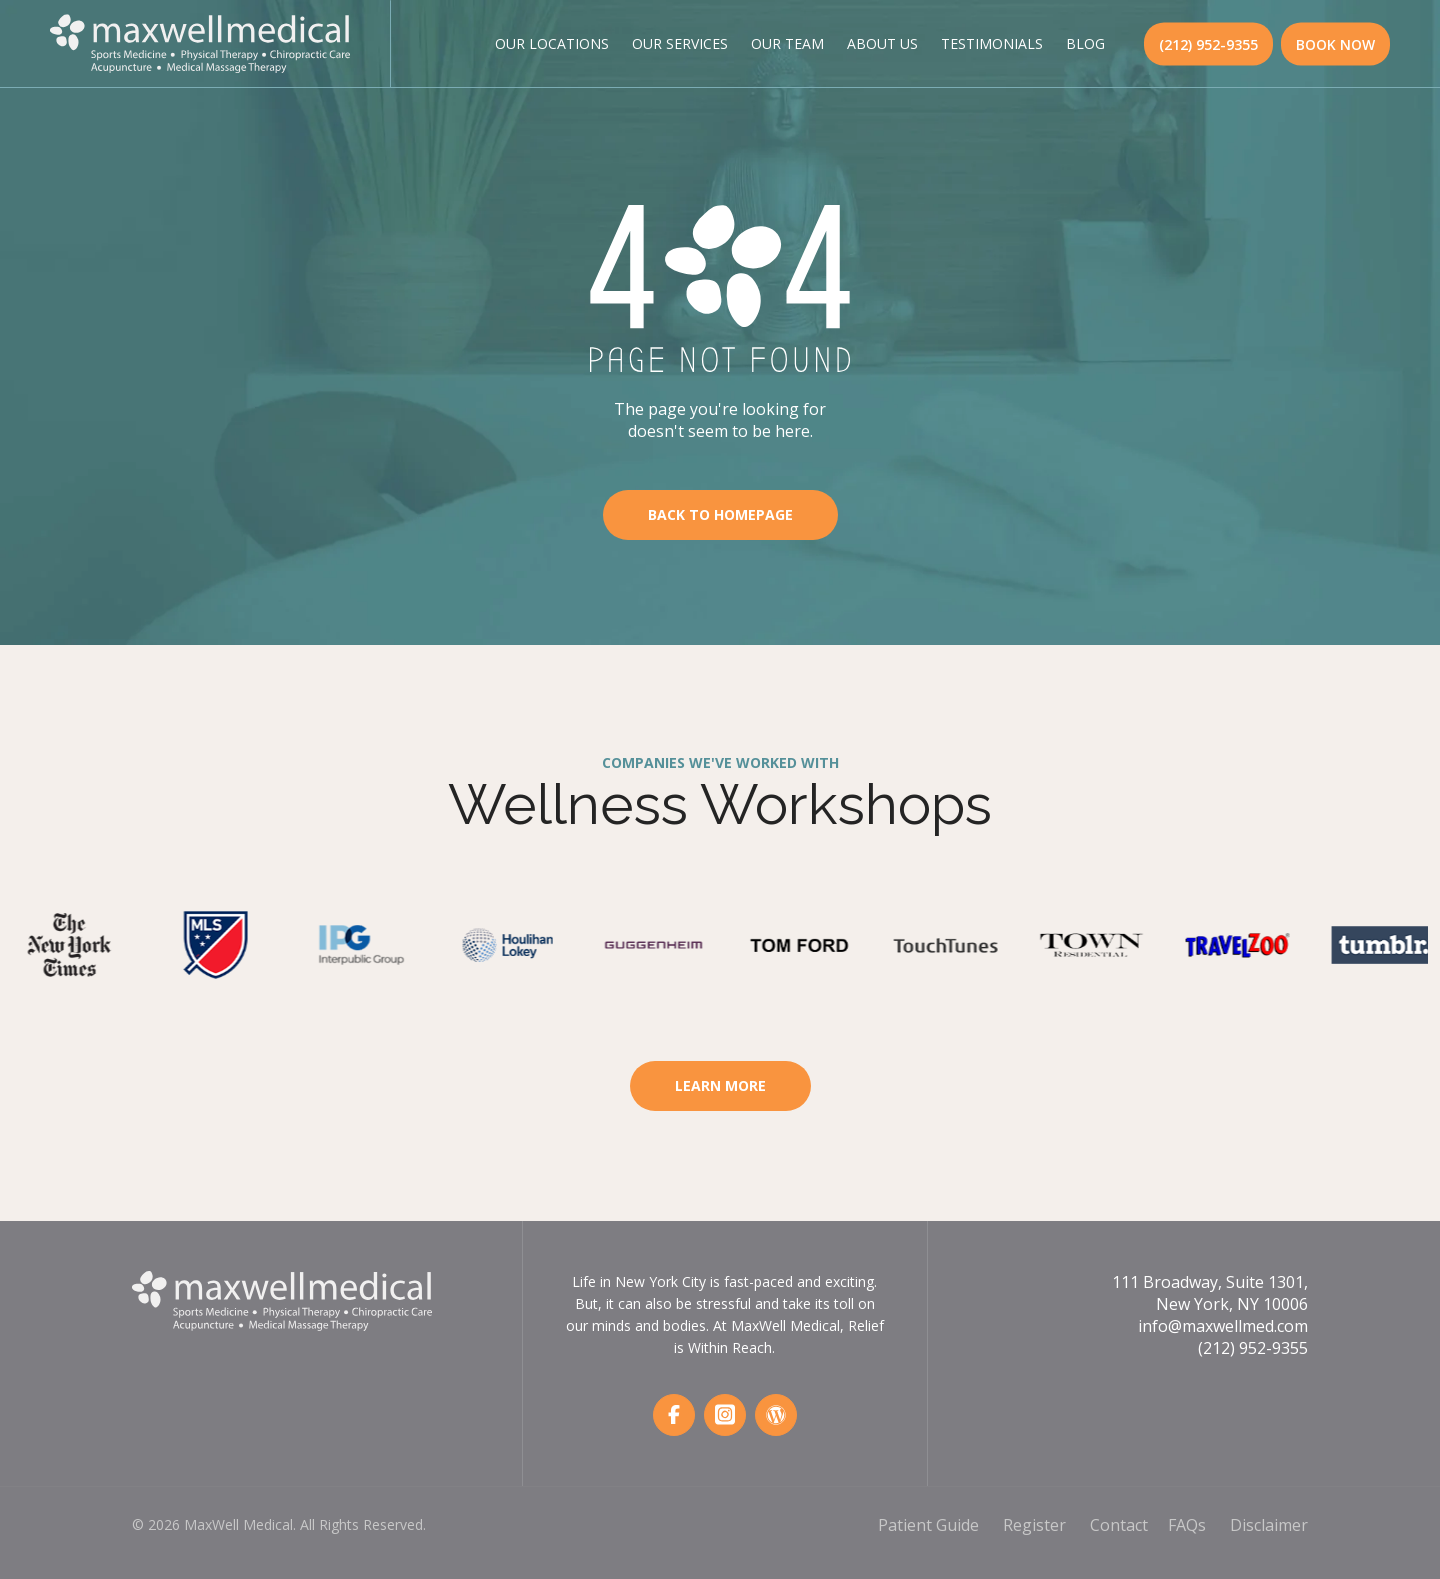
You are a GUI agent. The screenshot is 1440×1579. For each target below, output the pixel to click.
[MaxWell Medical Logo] (200, 41)
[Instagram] (725, 1415)
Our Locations (552, 43)
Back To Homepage (720, 514)
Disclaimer (1269, 1525)
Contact (1119, 1525)
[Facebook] (674, 1415)
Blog (1085, 43)
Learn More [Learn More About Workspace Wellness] (720, 1085)
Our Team (787, 43)
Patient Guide (928, 1525)
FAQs (1187, 1525)
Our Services (680, 43)
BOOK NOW (1335, 43)
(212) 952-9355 (1208, 43)
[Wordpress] (776, 1415)
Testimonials (992, 43)
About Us (882, 43)
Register (1034, 1525)
